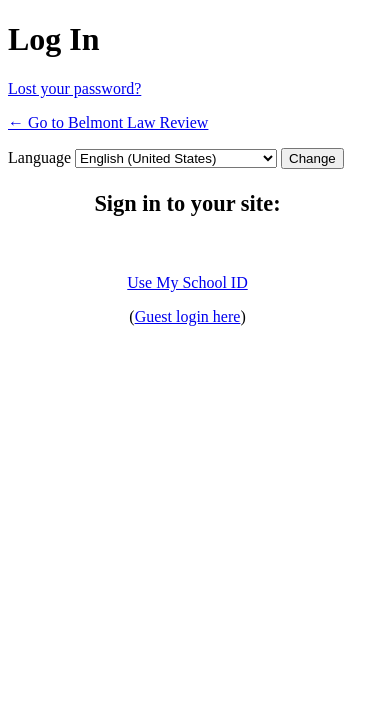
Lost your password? (74, 88)
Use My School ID (187, 282)
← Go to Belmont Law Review (108, 122)
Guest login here (188, 316)
